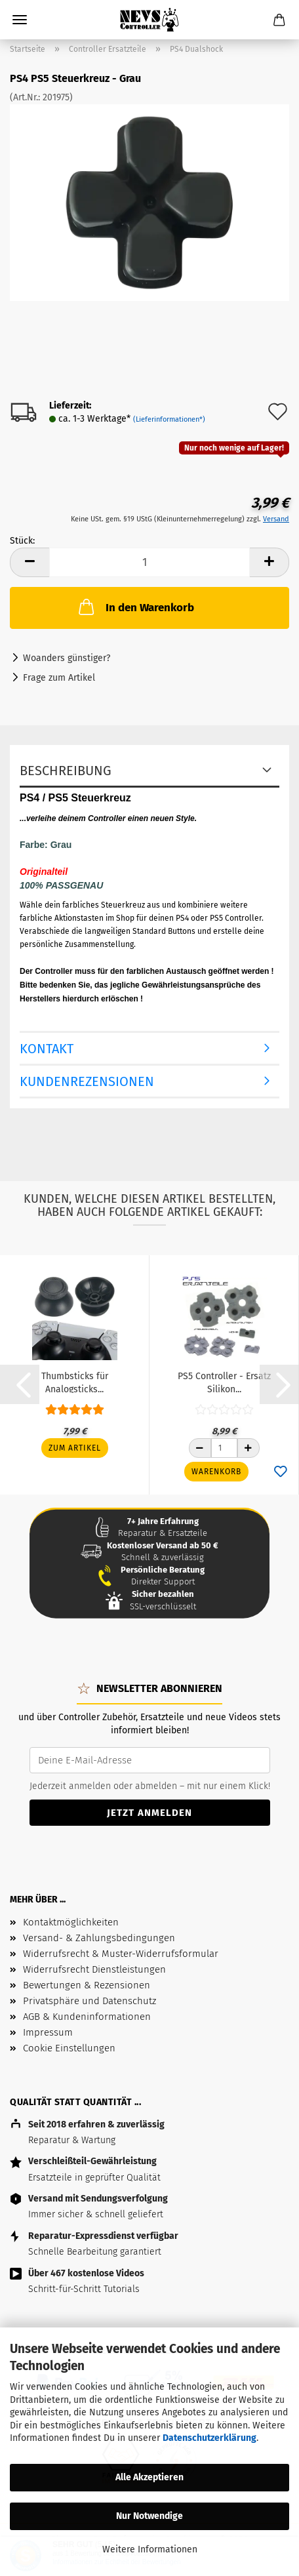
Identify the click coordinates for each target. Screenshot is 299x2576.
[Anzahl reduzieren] (200, 1448)
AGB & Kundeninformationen (87, 2017)
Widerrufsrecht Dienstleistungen (94, 1969)
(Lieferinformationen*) (169, 419)
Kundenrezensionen (87, 1081)
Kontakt (46, 1049)
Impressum (48, 2032)
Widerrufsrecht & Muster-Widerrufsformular (120, 1954)
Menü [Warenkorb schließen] (19, 19)
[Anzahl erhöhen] (248, 1448)
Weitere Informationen (149, 2549)
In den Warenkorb (135, 606)
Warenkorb (216, 1471)
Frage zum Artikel (59, 677)
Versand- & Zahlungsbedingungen (99, 1938)
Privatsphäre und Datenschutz (89, 2001)
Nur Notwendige (149, 2516)
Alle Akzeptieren (149, 2477)
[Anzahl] (224, 1448)
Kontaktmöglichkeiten (71, 1922)
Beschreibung (65, 770)
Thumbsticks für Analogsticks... (74, 1382)
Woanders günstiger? (66, 658)
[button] (19, 1384)
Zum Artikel (75, 1448)
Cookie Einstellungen (69, 2048)
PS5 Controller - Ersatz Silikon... (224, 1382)
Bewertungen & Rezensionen (86, 1985)
